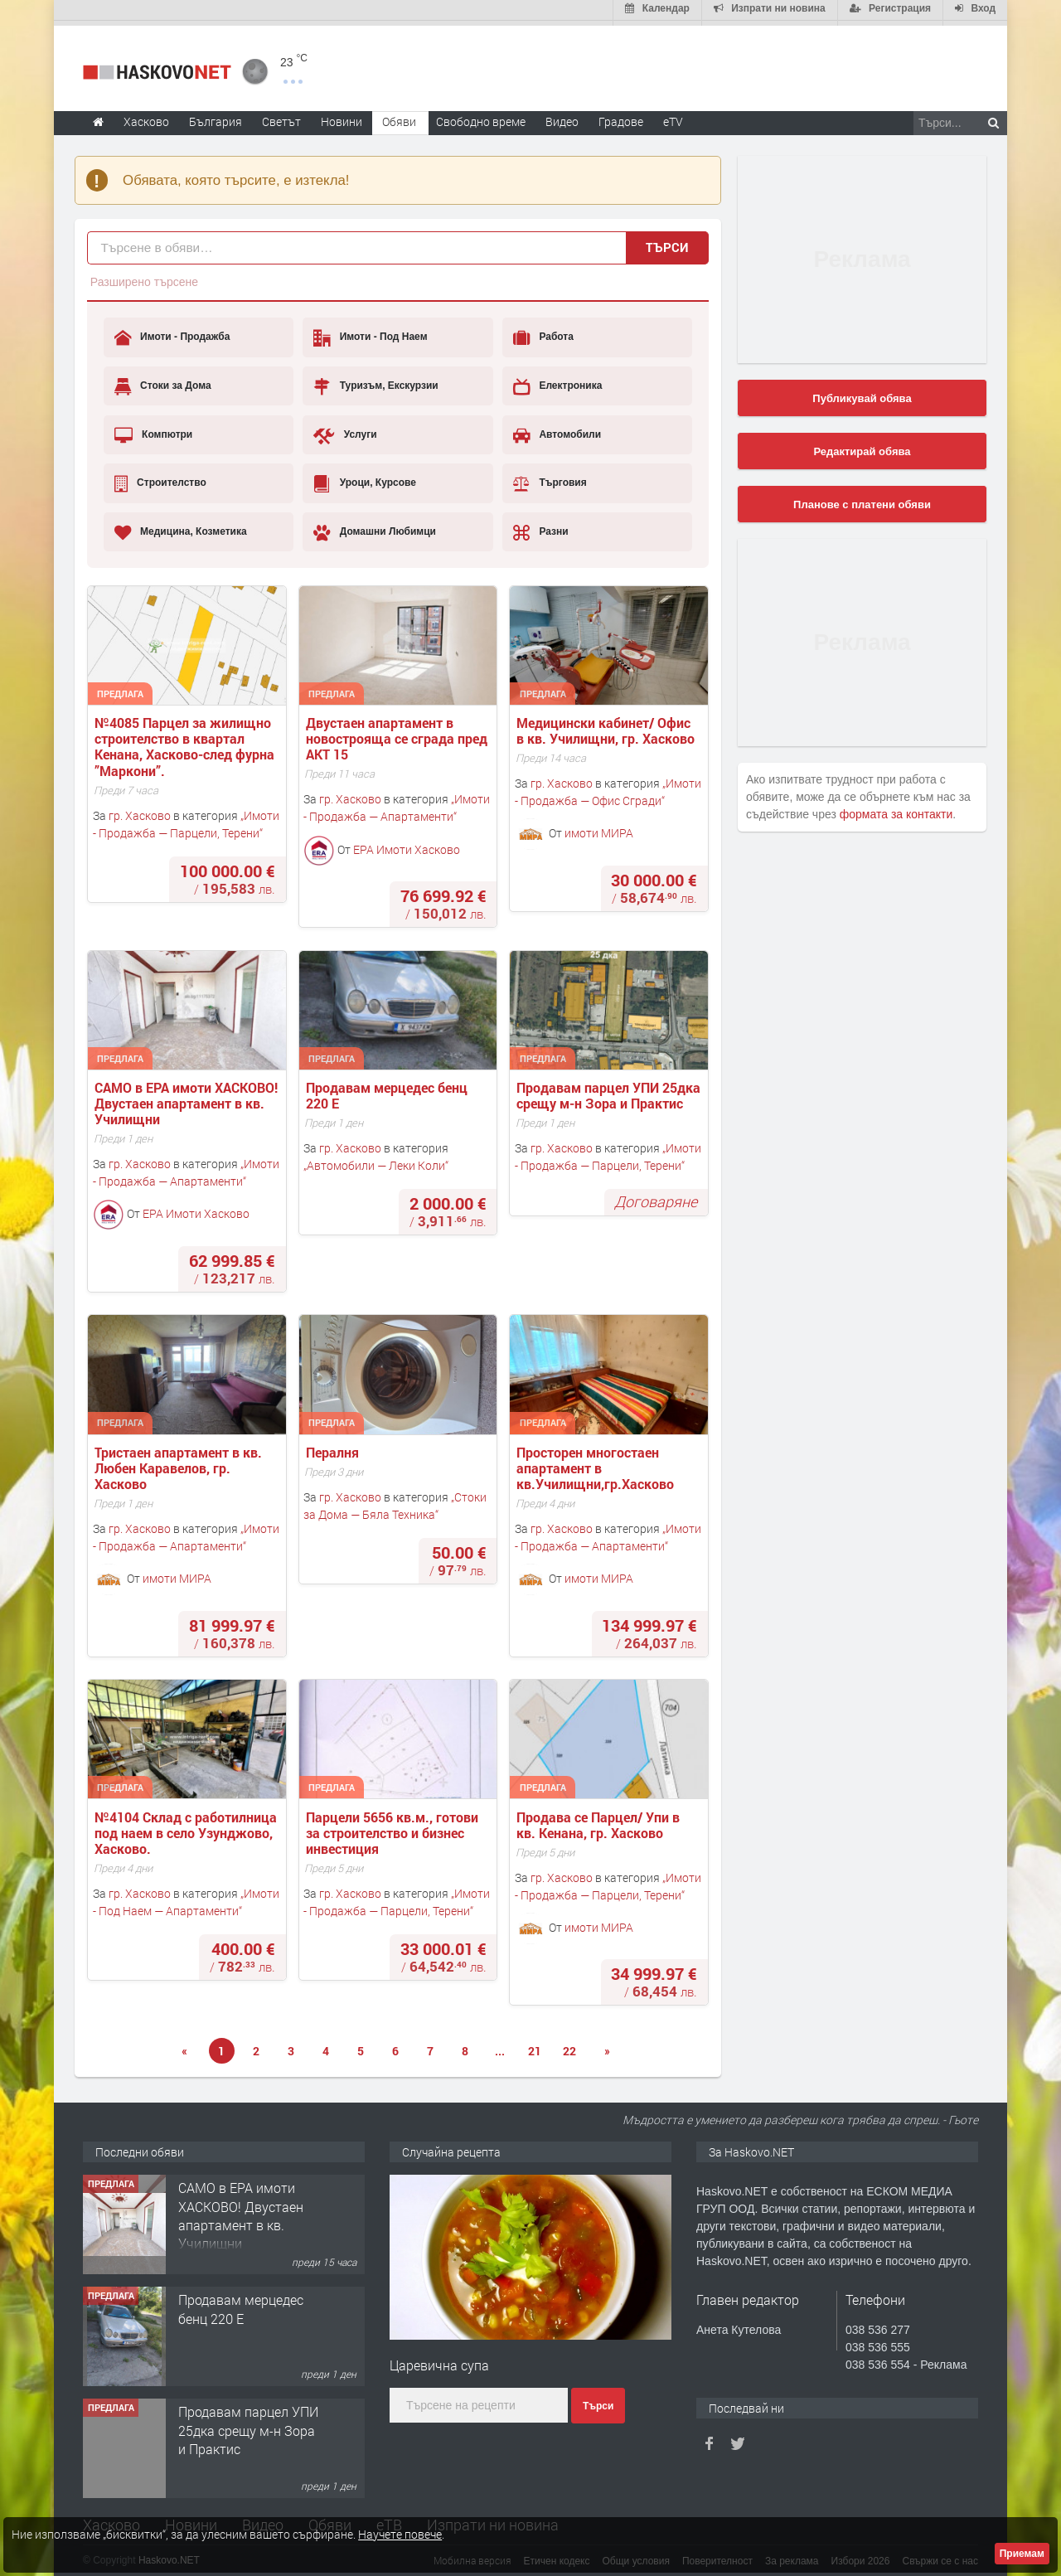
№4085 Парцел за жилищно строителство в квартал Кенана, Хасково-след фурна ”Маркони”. (186, 742)
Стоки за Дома (162, 381)
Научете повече (400, 2534)
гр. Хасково (140, 810)
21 (534, 2046)
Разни (541, 527)
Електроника (557, 381)
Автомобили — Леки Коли (376, 1160)
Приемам (1022, 2553)
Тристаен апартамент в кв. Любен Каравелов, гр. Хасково (179, 1463)
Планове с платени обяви (862, 499)
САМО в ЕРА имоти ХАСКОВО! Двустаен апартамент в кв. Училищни (187, 1099)
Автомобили (557, 430)
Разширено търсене (144, 277)
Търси (667, 242)
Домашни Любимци (374, 527)
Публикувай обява (861, 393)
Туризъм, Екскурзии (375, 381)
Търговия (550, 478)
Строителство (160, 478)
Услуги (344, 430)
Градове (620, 116)
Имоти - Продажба (172, 333)
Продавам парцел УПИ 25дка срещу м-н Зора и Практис (610, 1090)
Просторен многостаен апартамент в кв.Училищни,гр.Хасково (595, 1463)
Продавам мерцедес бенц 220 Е (388, 1090)
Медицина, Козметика (180, 527)
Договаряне (655, 1197)
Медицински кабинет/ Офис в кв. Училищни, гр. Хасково (605, 725)
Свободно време (481, 116)
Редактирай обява (861, 446)
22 (569, 2046)
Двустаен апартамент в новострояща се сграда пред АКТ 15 (398, 734)
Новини (341, 116)
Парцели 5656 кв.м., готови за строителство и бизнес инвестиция (394, 1828)
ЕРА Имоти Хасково (406, 843)
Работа (543, 333)
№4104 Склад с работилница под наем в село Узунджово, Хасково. (187, 1828)
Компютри (153, 430)
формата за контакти (896, 809)
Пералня (334, 1447)
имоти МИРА (598, 828)
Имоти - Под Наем (370, 333)
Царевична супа (439, 2360)
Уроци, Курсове (364, 478)
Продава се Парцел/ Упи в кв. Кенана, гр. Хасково (599, 1820)
